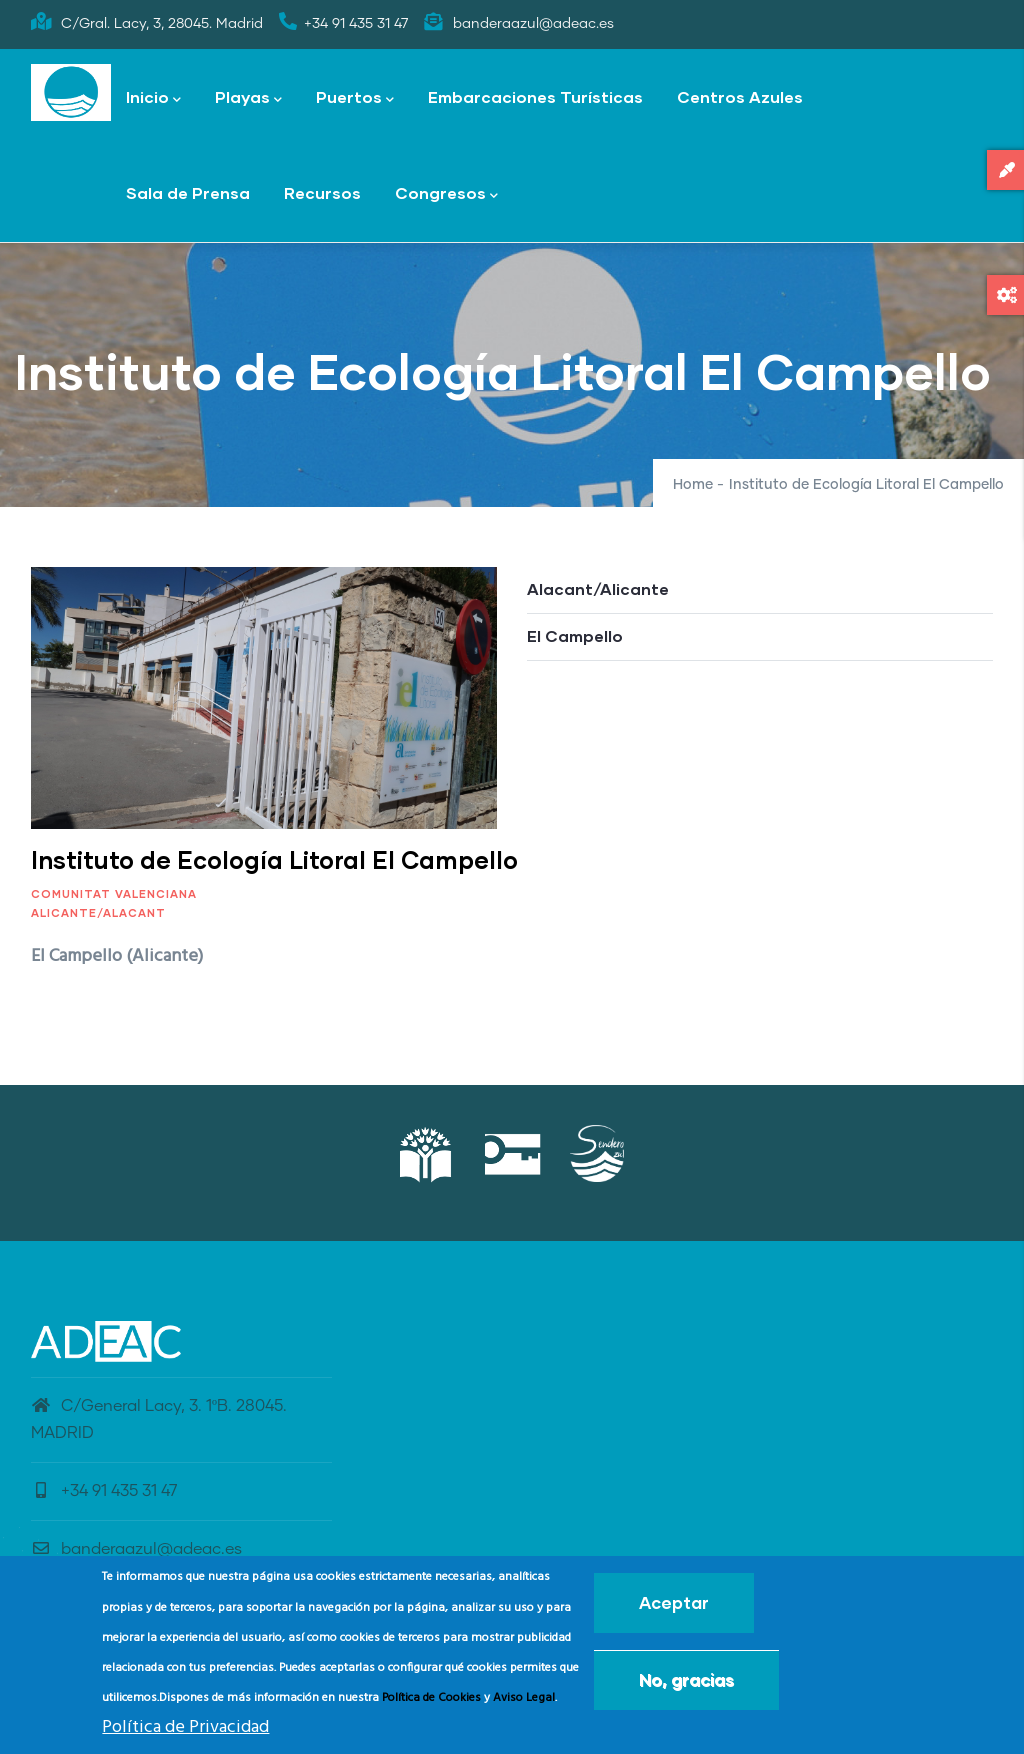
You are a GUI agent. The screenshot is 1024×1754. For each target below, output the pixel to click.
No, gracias (686, 1679)
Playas (248, 98)
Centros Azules (740, 96)
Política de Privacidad (185, 1727)
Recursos (322, 192)
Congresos (446, 194)
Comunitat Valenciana (114, 893)
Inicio (153, 98)
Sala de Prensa (188, 192)
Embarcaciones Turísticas (535, 96)
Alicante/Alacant (98, 912)
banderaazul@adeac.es (136, 1549)
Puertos (355, 98)
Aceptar (674, 1602)
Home (693, 485)
